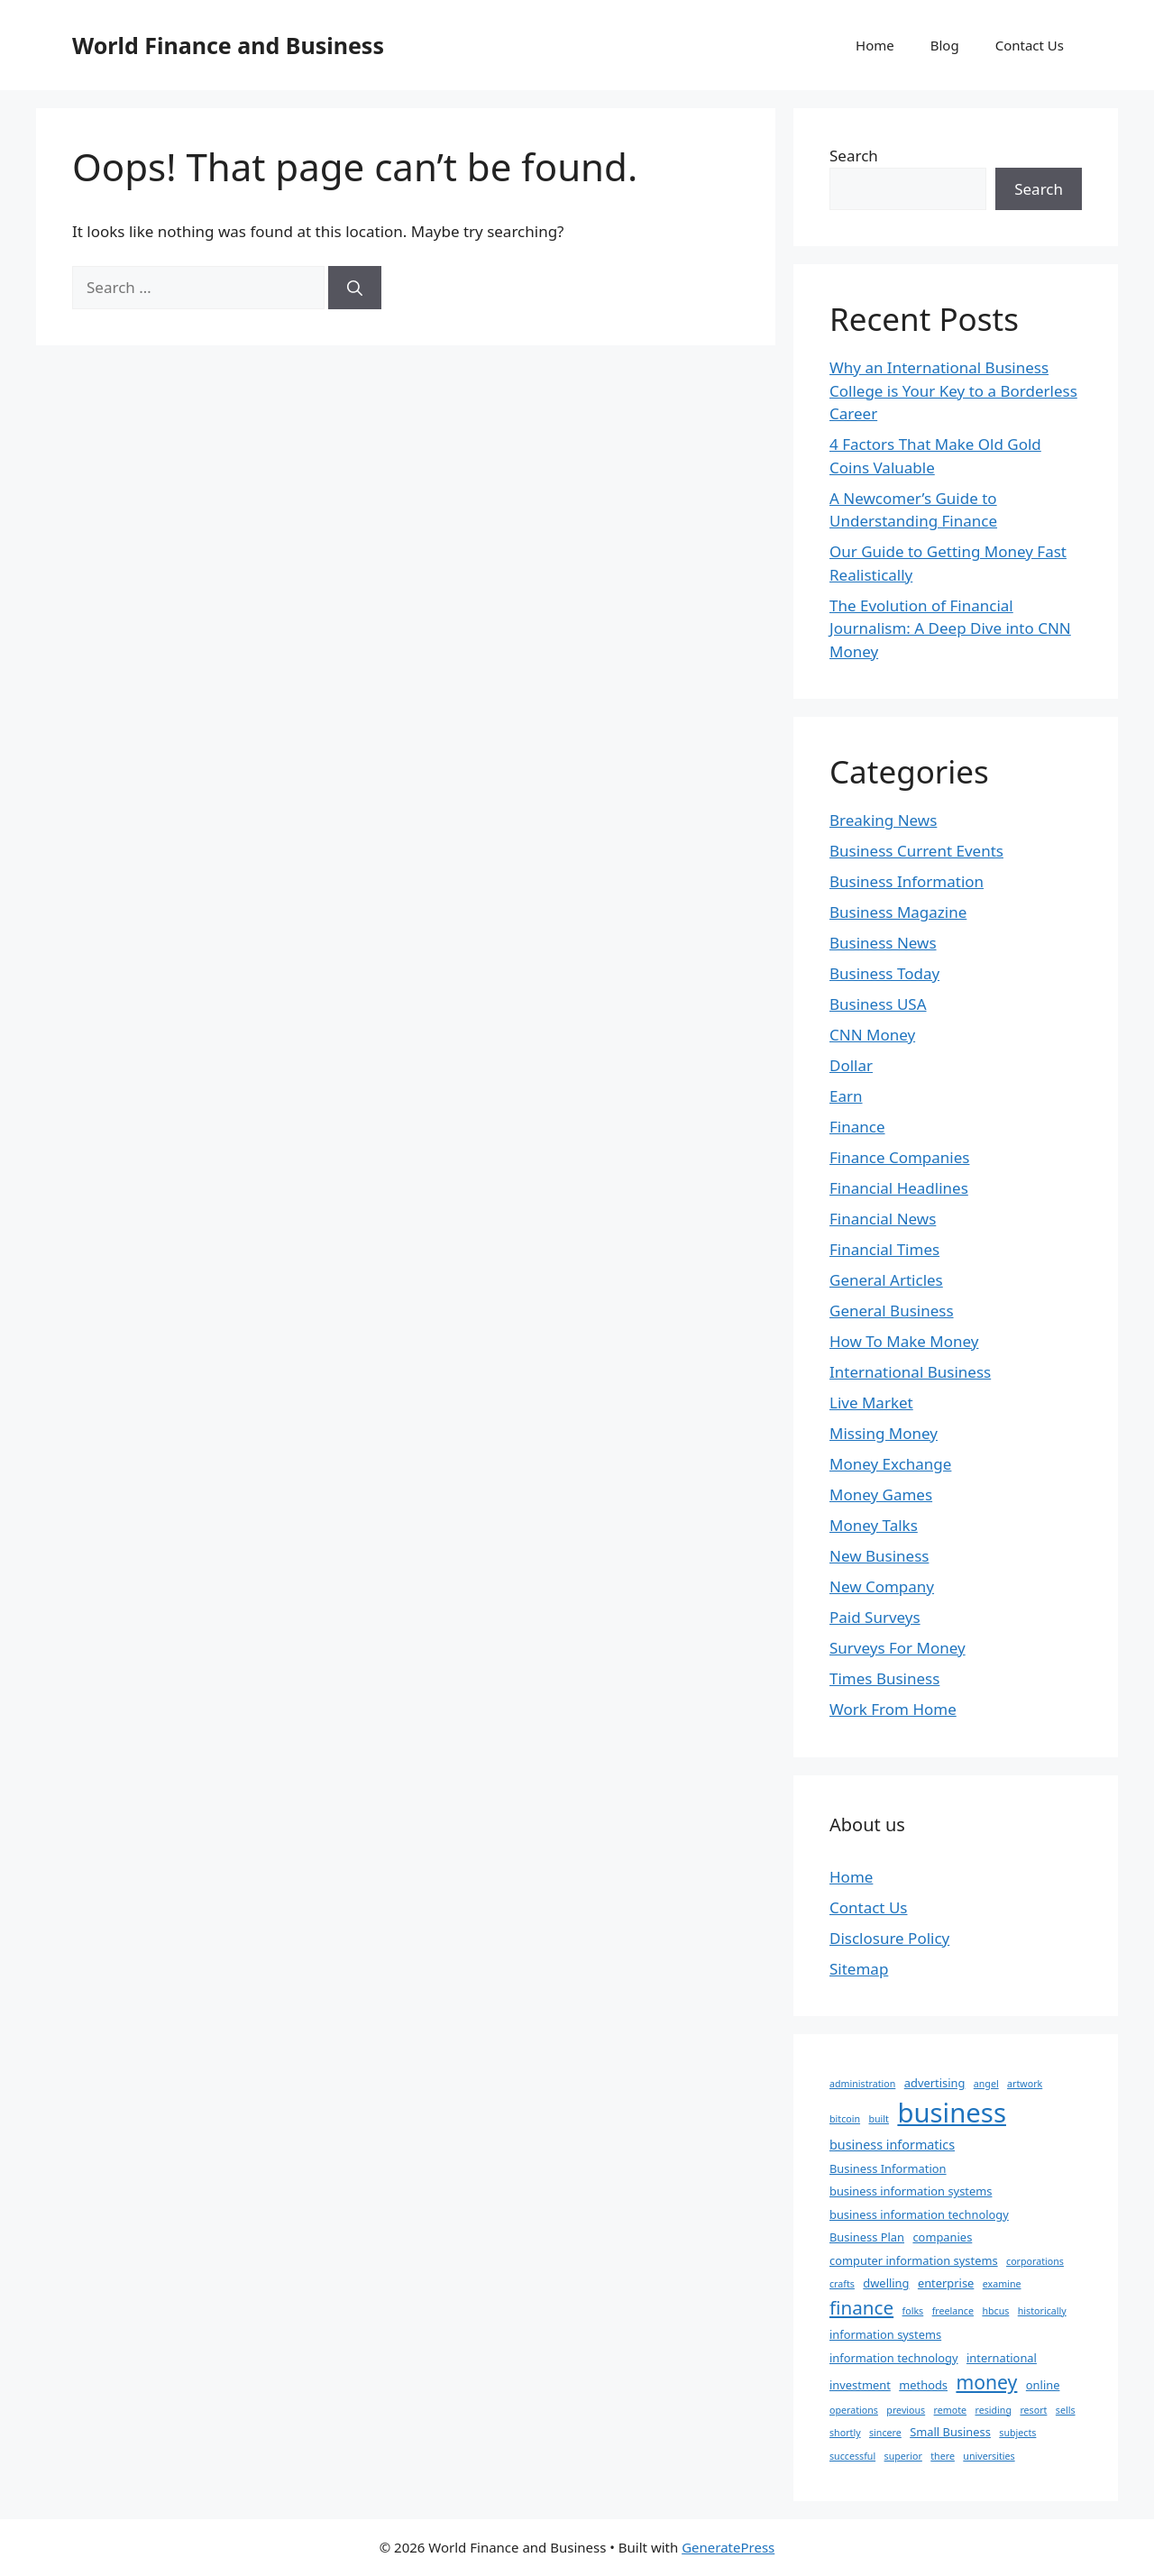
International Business (910, 1371)
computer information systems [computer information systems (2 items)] (913, 2260)
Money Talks (873, 1525)
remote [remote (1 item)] (950, 2410)
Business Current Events (916, 850)
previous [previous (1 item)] (905, 2410)
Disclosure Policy (889, 1938)
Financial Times (884, 1249)
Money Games (880, 1494)
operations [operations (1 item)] (853, 2410)
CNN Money (872, 1034)
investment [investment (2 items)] (860, 2385)
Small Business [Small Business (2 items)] (950, 2432)
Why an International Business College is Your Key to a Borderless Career (953, 390)
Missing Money (883, 1433)
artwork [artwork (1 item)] (1024, 2083)
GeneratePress (728, 2547)
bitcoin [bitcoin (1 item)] (844, 2119)
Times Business (884, 1678)
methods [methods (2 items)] (923, 2385)
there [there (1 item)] (942, 2456)
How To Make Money (903, 1341)
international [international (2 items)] (1001, 2358)
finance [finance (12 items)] (861, 2307)
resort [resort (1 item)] (1033, 2410)
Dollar (851, 1065)
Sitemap (858, 1968)
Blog (944, 45)
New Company (881, 1586)
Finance (857, 1126)
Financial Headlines (898, 1188)
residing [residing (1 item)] (993, 2410)
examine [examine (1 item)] (1002, 2284)
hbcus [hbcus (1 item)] (995, 2311)
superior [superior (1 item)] (903, 2456)
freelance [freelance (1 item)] (953, 2311)
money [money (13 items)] (986, 2382)
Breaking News (883, 820)
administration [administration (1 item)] (862, 2083)
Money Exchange (890, 1463)
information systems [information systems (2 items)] (885, 2334)
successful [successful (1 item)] (852, 2456)
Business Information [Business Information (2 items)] (888, 2168)
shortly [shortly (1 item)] (845, 2432)
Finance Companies (899, 1157)
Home (875, 45)
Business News (883, 942)
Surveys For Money (897, 1647)
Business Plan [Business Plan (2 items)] (866, 2237)
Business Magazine (897, 912)
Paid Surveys (874, 1617)
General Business (891, 1310)
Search (853, 155)
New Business (879, 1555)
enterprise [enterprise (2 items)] (946, 2283)
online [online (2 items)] (1043, 2385)
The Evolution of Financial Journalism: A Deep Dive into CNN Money (950, 628)
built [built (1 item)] (878, 2119)
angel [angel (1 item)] (986, 2083)
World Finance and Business (228, 45)
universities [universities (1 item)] (988, 2456)
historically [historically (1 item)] (1042, 2311)
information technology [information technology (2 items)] (893, 2358)
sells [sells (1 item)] (1066, 2410)
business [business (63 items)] (951, 2113)
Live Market (871, 1402)
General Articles (886, 1280)
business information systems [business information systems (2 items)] (910, 2191)
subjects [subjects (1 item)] (1017, 2432)
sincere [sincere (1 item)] (885, 2432)
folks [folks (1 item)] (913, 2311)
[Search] (354, 287)
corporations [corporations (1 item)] (1035, 2261)
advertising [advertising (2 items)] (935, 2083)
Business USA (878, 1004)
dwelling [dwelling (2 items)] (886, 2283)
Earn (846, 1096)
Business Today (884, 973)
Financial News (882, 1218)
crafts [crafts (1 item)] (842, 2284)
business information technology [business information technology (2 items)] (919, 2214)
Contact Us (1029, 45)
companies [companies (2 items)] (942, 2237)
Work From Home (893, 1709)
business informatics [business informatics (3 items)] (892, 2144)
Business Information (906, 881)
